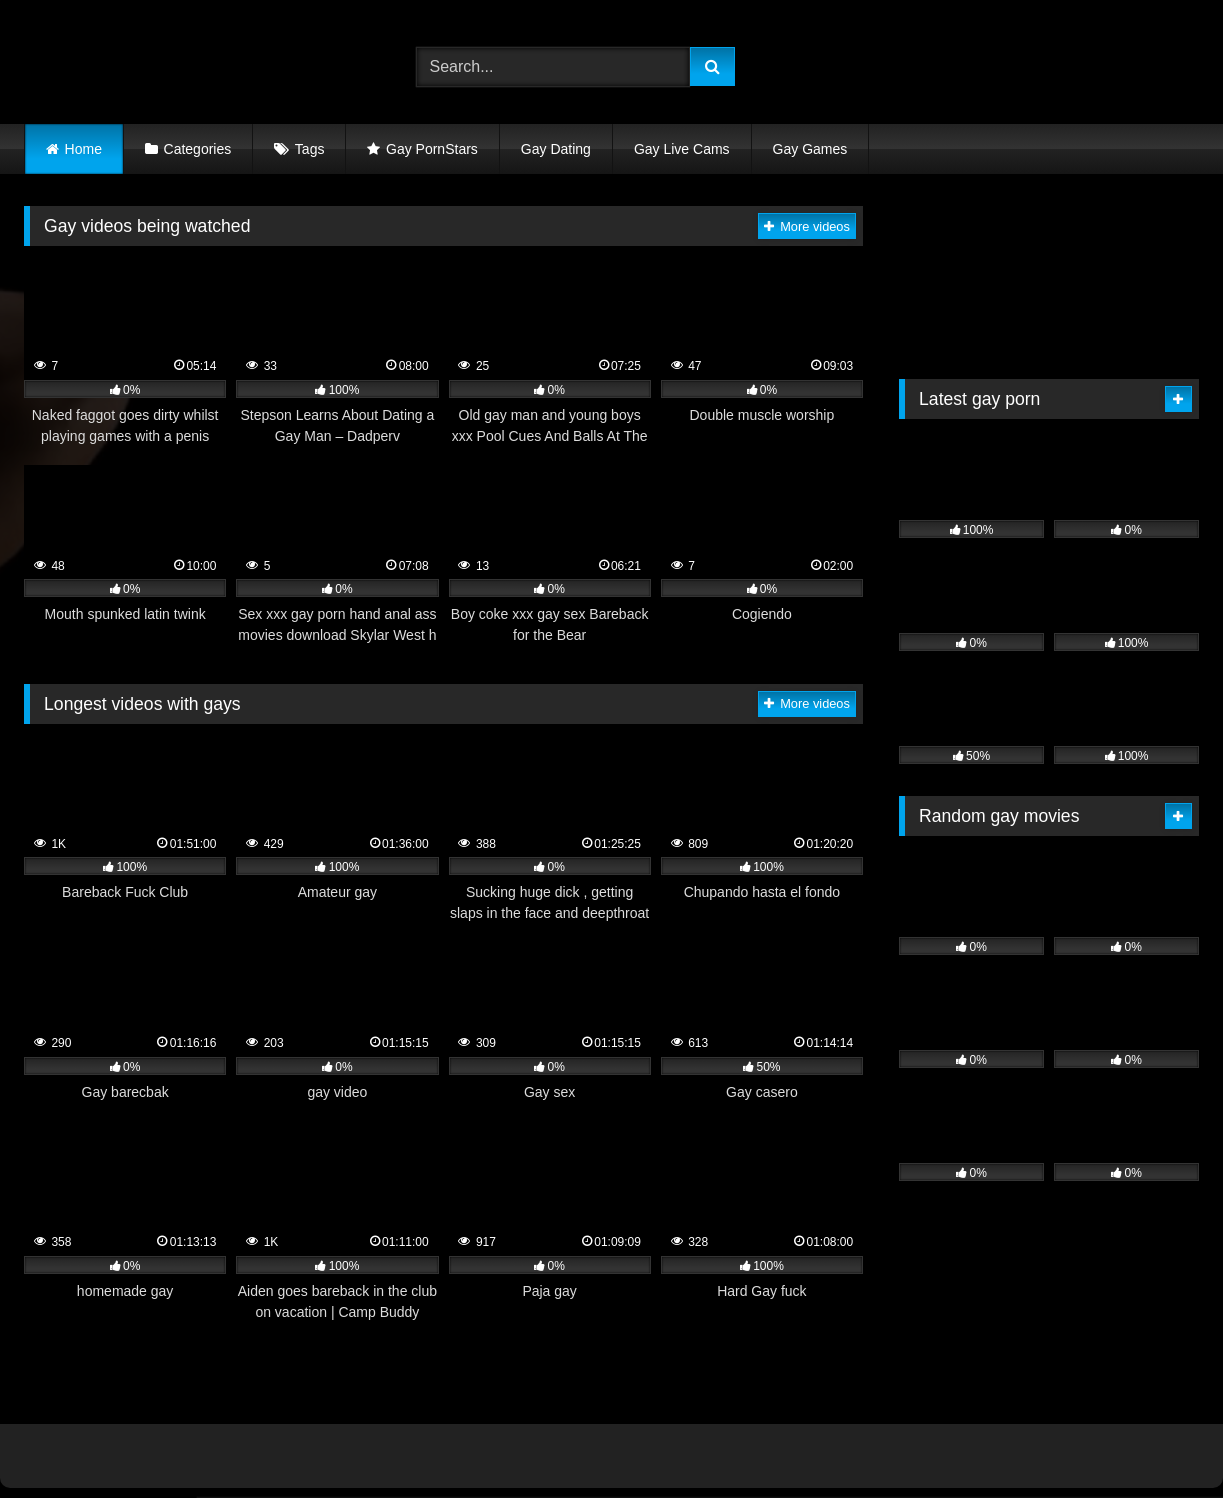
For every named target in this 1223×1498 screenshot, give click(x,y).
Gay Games (810, 149)
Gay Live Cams (682, 149)
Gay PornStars (432, 149)
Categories (198, 149)
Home (83, 149)
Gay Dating (556, 149)
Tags (310, 149)
